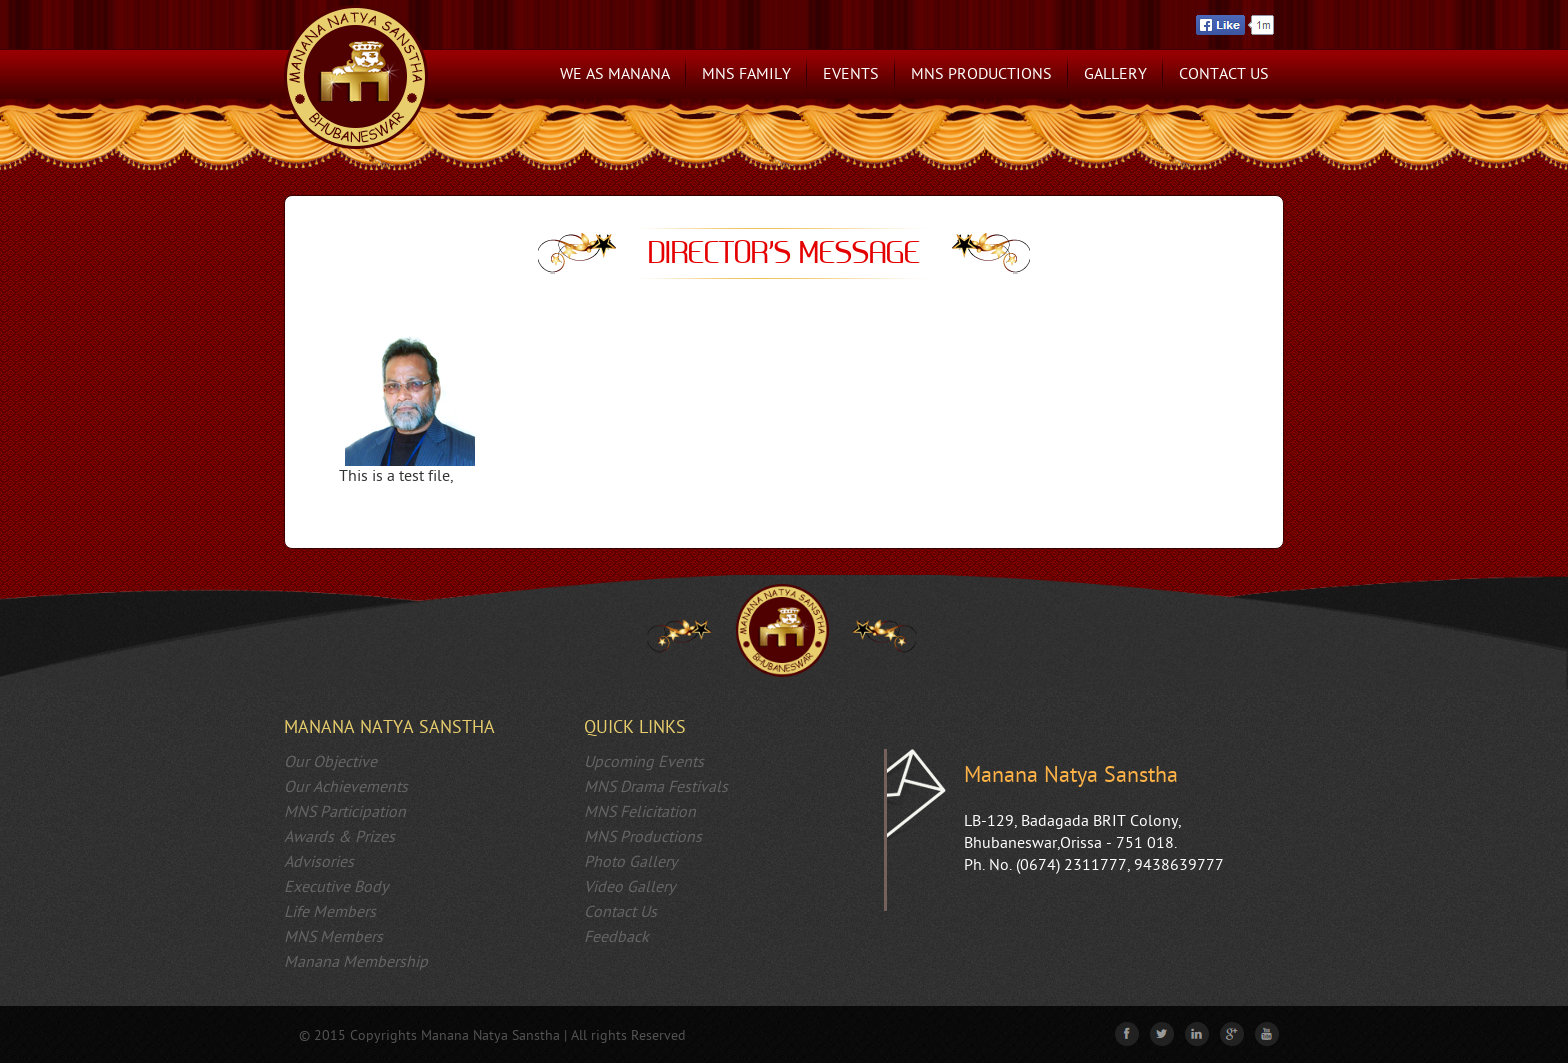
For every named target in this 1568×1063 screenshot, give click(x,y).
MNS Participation (345, 812)
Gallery (1115, 74)
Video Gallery (629, 887)
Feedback (616, 937)
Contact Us (1224, 74)
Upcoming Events (644, 762)
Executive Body (336, 887)
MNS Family (746, 74)
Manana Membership (356, 962)
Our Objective (330, 762)
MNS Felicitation (640, 812)
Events (851, 74)
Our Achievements (346, 787)
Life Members (330, 912)
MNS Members (333, 937)
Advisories (319, 862)
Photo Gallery (630, 862)
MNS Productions (981, 74)
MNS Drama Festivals (656, 787)
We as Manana (615, 74)
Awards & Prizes (339, 837)
